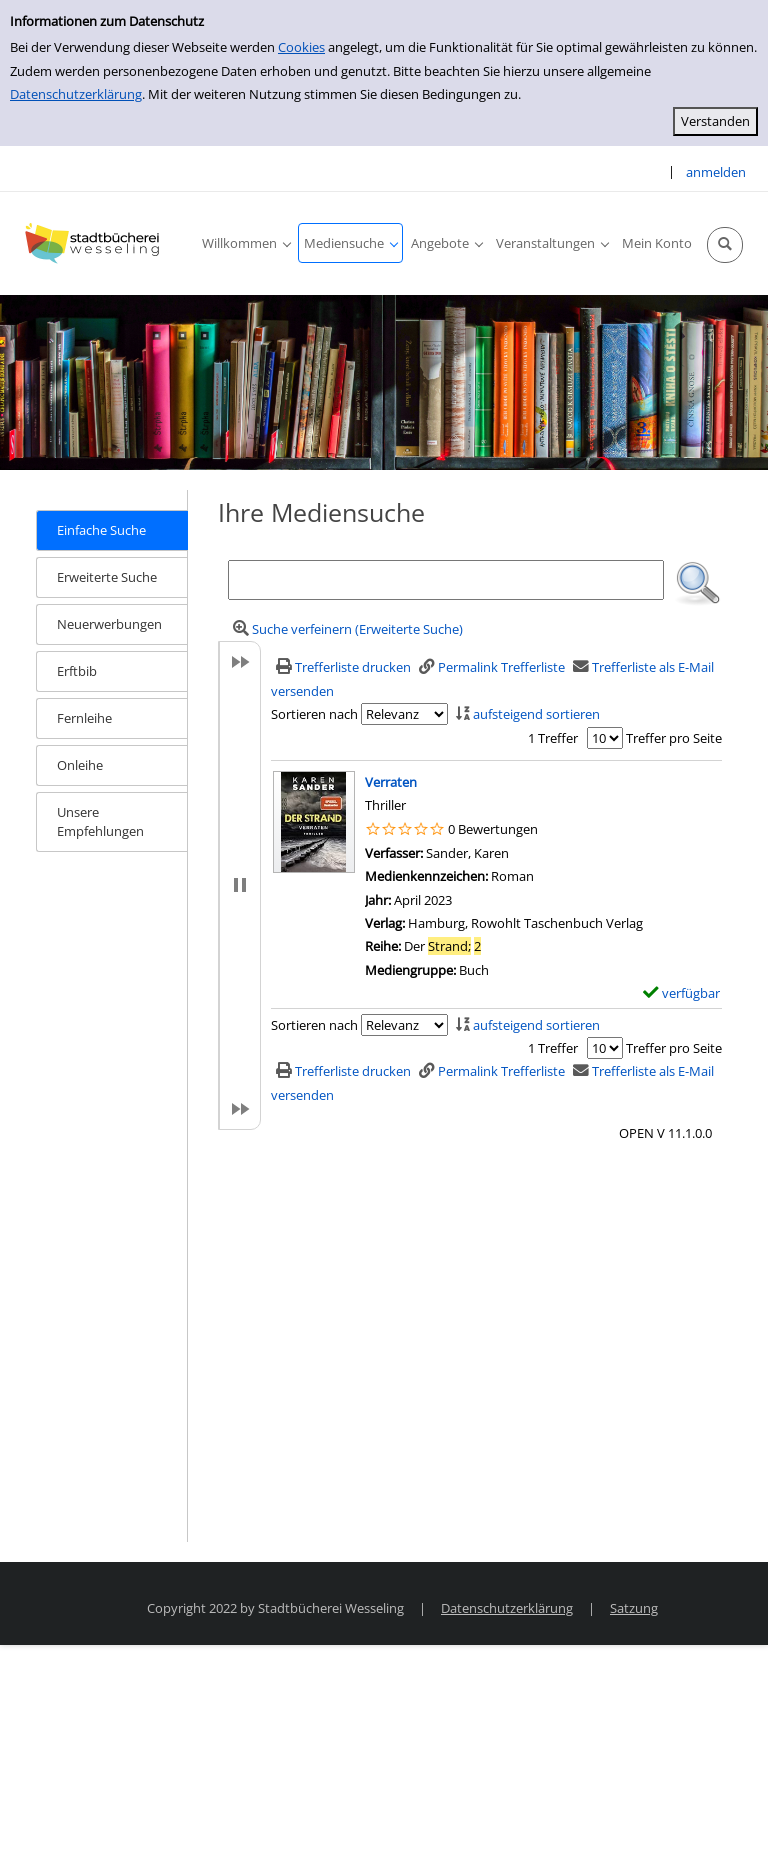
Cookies (301, 47)
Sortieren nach (314, 714)
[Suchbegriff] (446, 580)
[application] (246, 243)
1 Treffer (553, 738)
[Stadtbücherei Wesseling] (95, 243)
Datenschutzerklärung (76, 94)
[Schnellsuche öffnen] (725, 245)
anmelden (716, 172)
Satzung (634, 1608)
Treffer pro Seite (674, 738)
